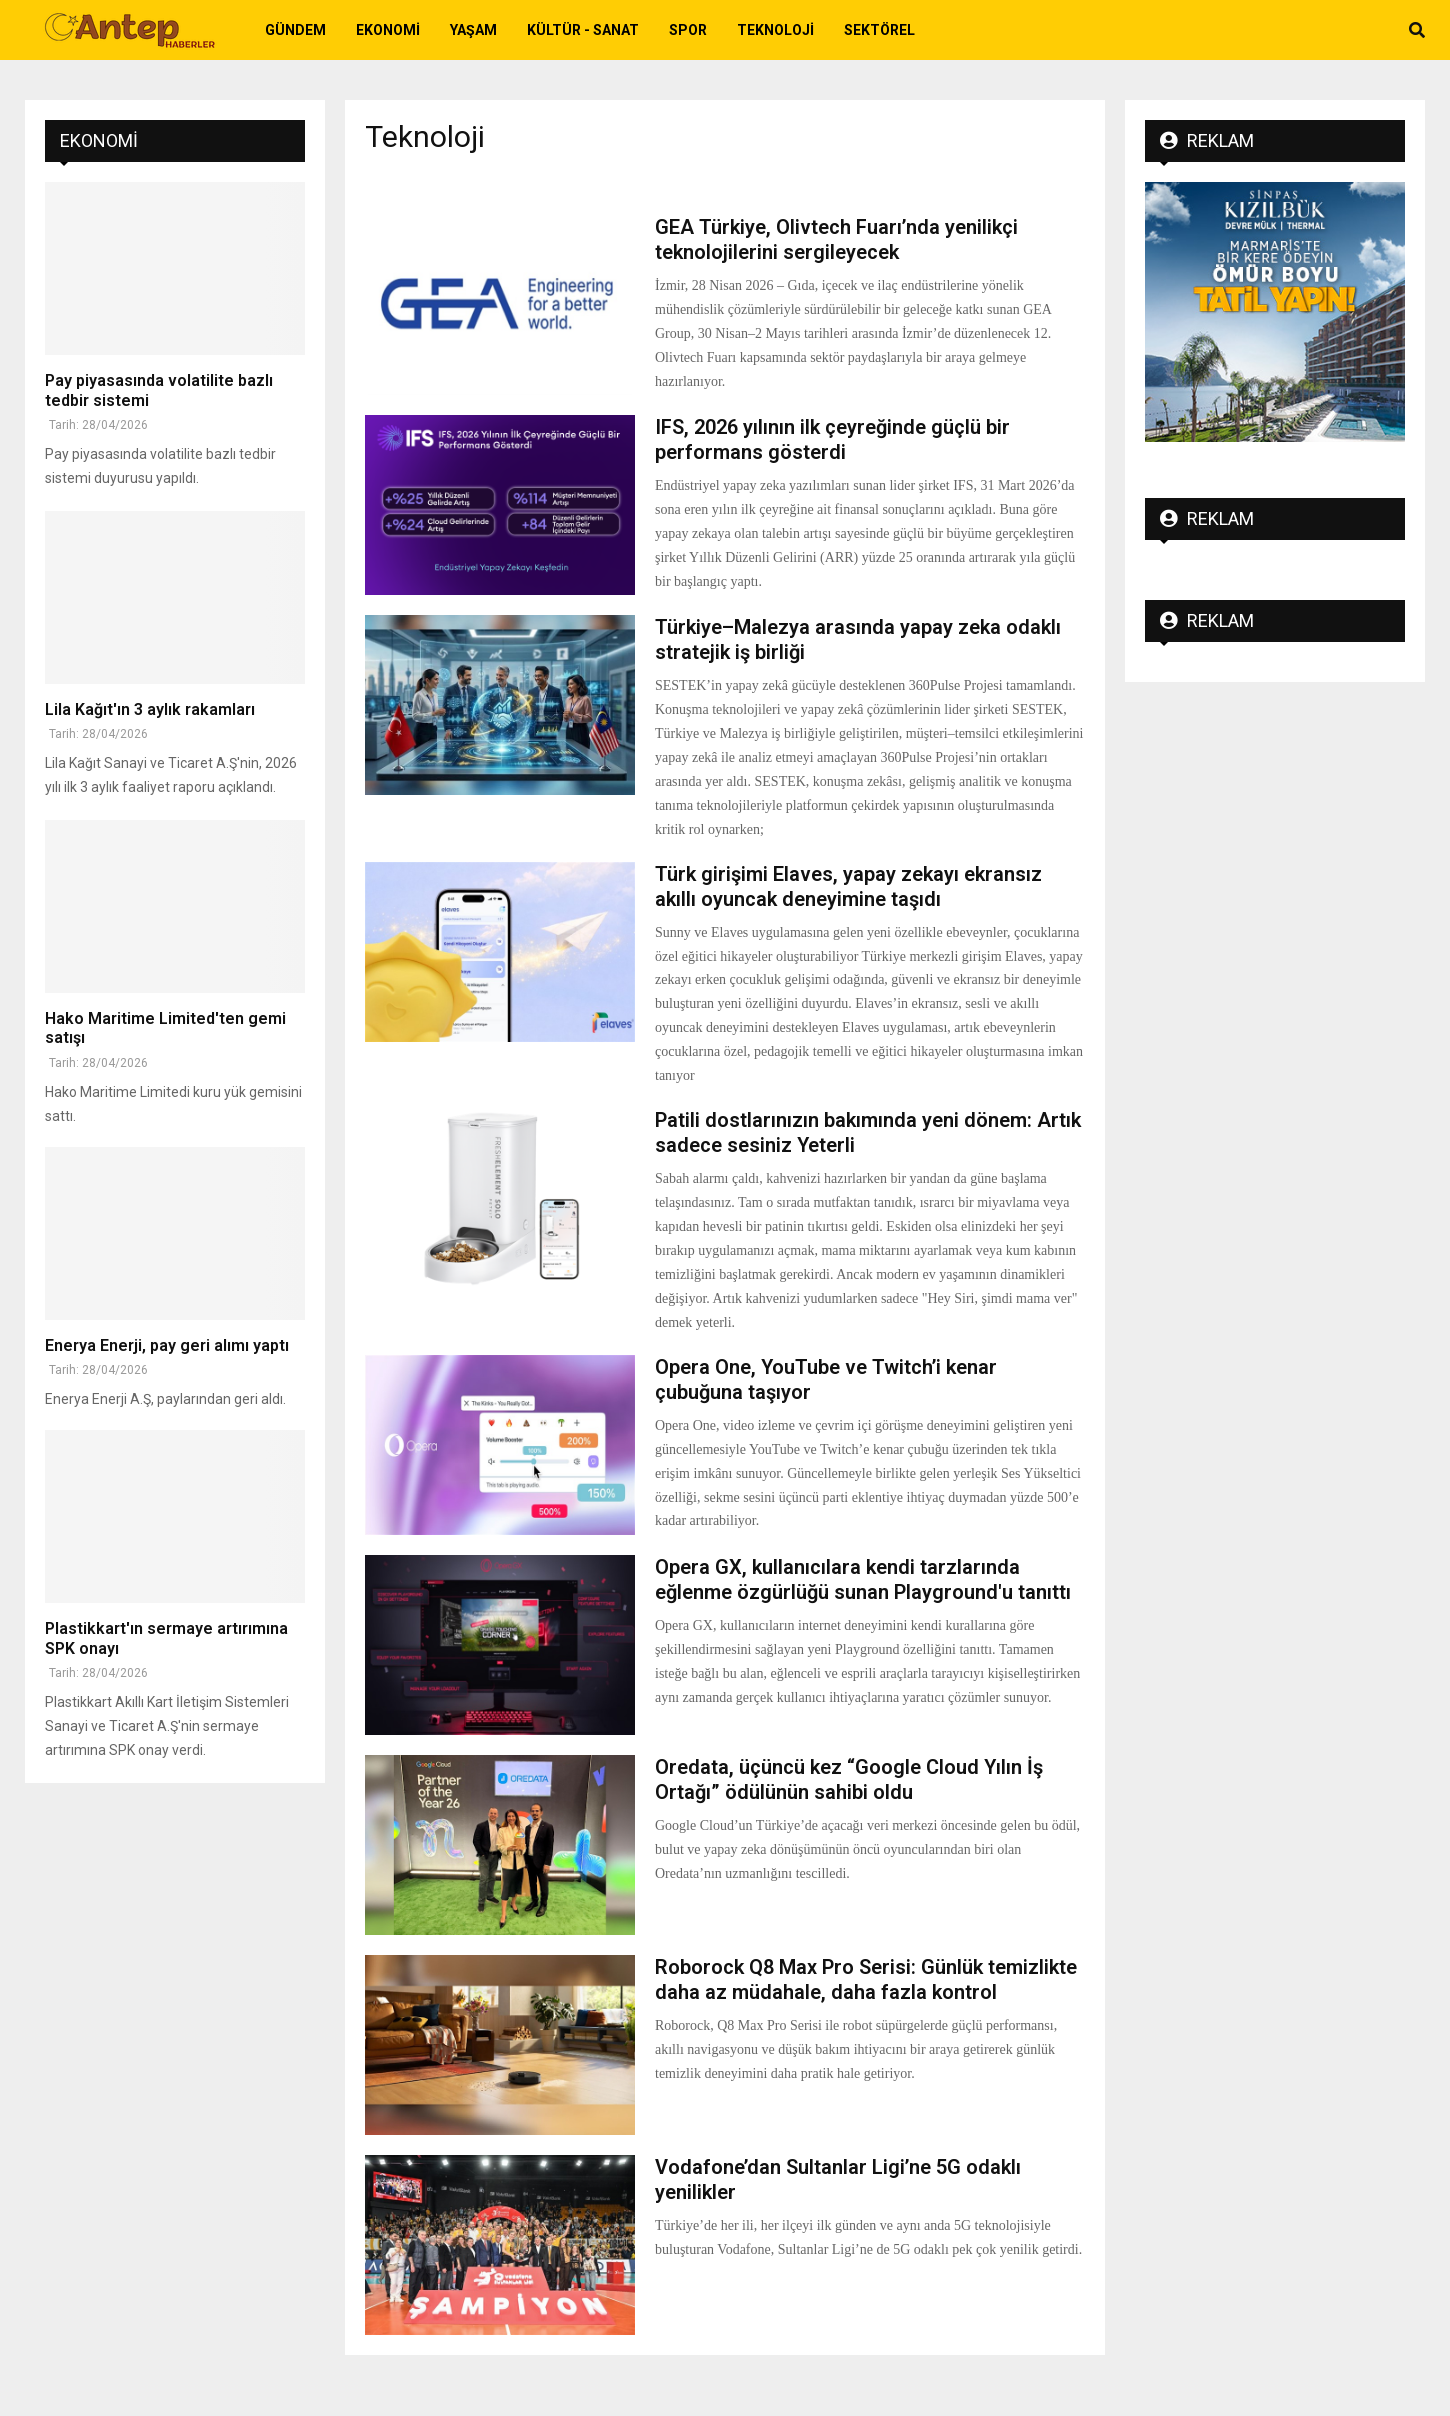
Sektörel (879, 30)
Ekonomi (388, 30)
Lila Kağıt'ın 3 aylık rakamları (150, 709)
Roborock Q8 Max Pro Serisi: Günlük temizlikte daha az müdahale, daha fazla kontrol (866, 1979)
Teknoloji (775, 30)
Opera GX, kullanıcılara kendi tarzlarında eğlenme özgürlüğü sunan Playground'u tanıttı (863, 1579)
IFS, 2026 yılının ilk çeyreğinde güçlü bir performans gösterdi (832, 439)
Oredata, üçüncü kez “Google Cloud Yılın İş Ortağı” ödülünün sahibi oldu (849, 1779)
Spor (688, 30)
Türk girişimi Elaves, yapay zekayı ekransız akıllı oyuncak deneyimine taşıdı (848, 886)
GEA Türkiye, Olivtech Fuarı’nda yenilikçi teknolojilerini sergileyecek (836, 239)
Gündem (295, 30)
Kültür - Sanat (583, 30)
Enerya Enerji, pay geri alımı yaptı (167, 1345)
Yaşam (473, 30)
